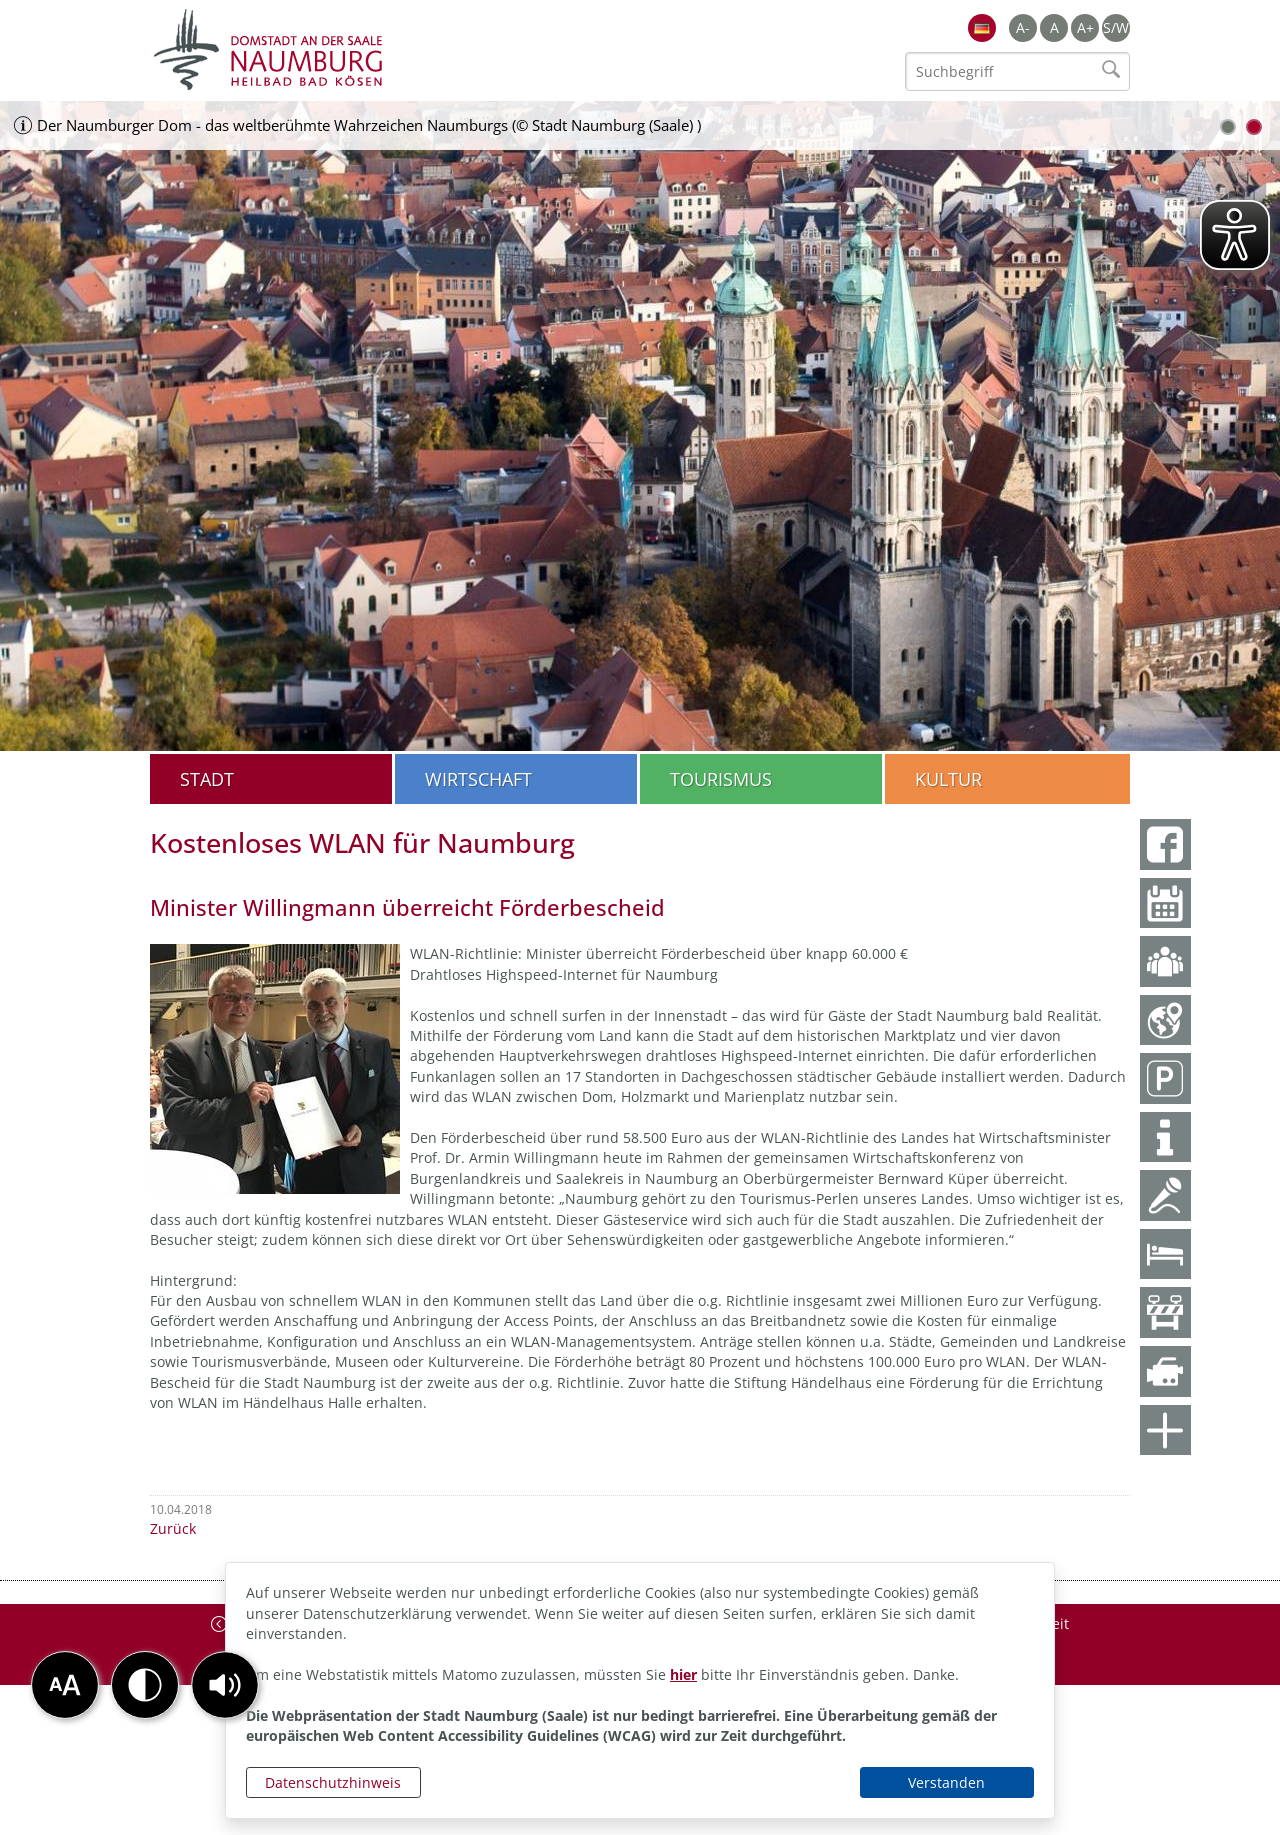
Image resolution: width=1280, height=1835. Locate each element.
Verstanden (946, 1782)
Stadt (207, 779)
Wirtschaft (478, 779)
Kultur (948, 779)
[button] (225, 1685)
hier (683, 1674)
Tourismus (721, 779)
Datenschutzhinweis (333, 1782)
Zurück (173, 1528)
